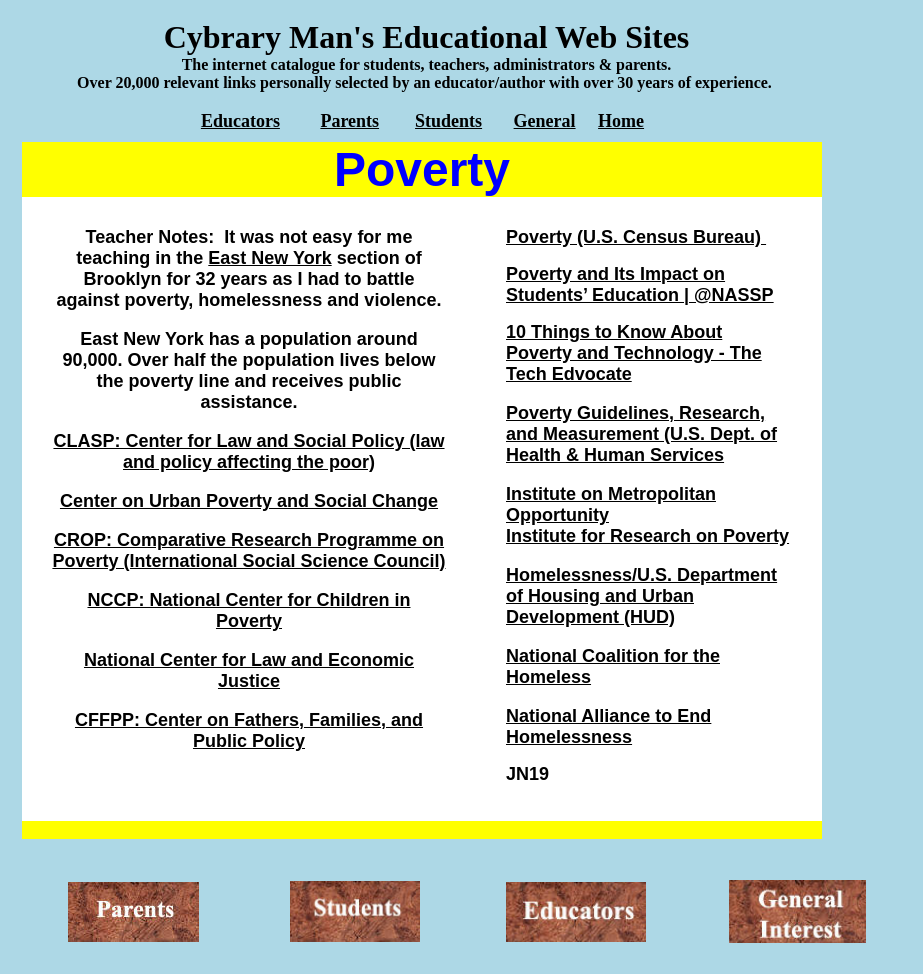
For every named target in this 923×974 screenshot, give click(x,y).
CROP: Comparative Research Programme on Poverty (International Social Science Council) (248, 550)
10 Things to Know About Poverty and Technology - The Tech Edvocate (634, 353)
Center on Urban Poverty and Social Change (249, 501)
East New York (269, 258)
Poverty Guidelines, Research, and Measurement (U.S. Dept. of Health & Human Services (641, 434)
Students (448, 121)
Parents (349, 121)
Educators (240, 121)
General (545, 121)
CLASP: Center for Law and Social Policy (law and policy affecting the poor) (248, 451)
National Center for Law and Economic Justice (249, 670)
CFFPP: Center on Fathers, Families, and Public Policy (249, 730)
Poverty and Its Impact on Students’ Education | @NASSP (640, 284)
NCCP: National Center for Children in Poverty (248, 610)
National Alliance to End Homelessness (608, 726)
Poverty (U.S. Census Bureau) (636, 237)
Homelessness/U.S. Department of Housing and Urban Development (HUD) (641, 596)
